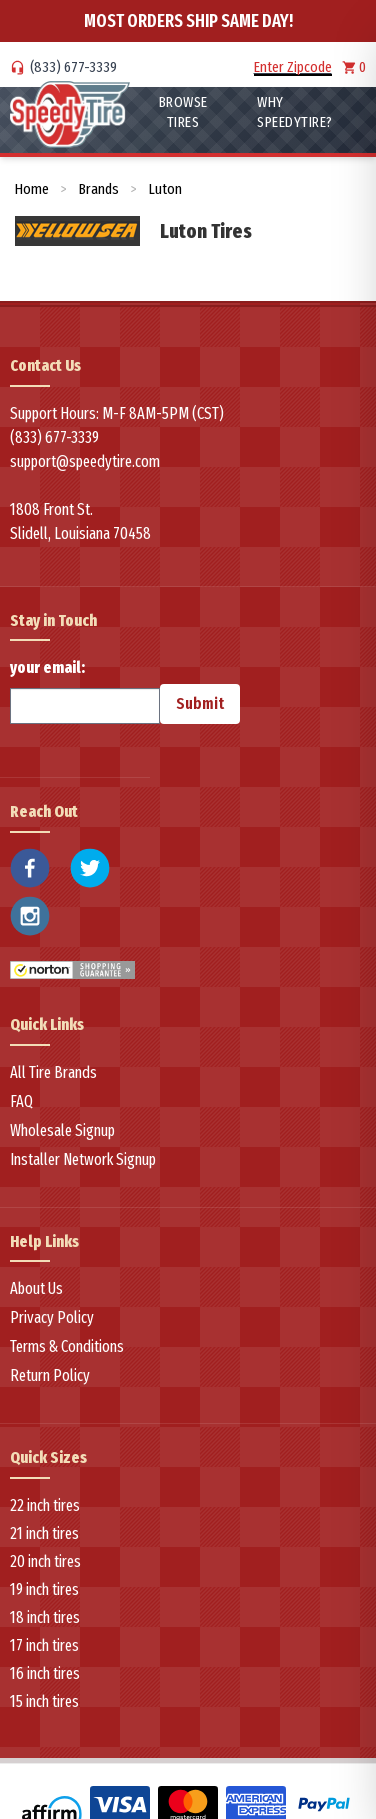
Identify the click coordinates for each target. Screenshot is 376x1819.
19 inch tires (44, 1589)
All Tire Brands (53, 1072)
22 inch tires (45, 1505)
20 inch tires (45, 1561)
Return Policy (50, 1375)
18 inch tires (45, 1617)
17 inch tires (44, 1645)
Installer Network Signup (83, 1159)
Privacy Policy (52, 1317)
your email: (85, 691)
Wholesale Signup (62, 1130)
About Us (36, 1288)
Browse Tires (183, 112)
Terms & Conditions (67, 1346)
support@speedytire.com (85, 461)
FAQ (21, 1101)
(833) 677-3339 (73, 67)
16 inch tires (45, 1673)
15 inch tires (44, 1701)
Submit (200, 703)
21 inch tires (44, 1533)
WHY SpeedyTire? (295, 112)
